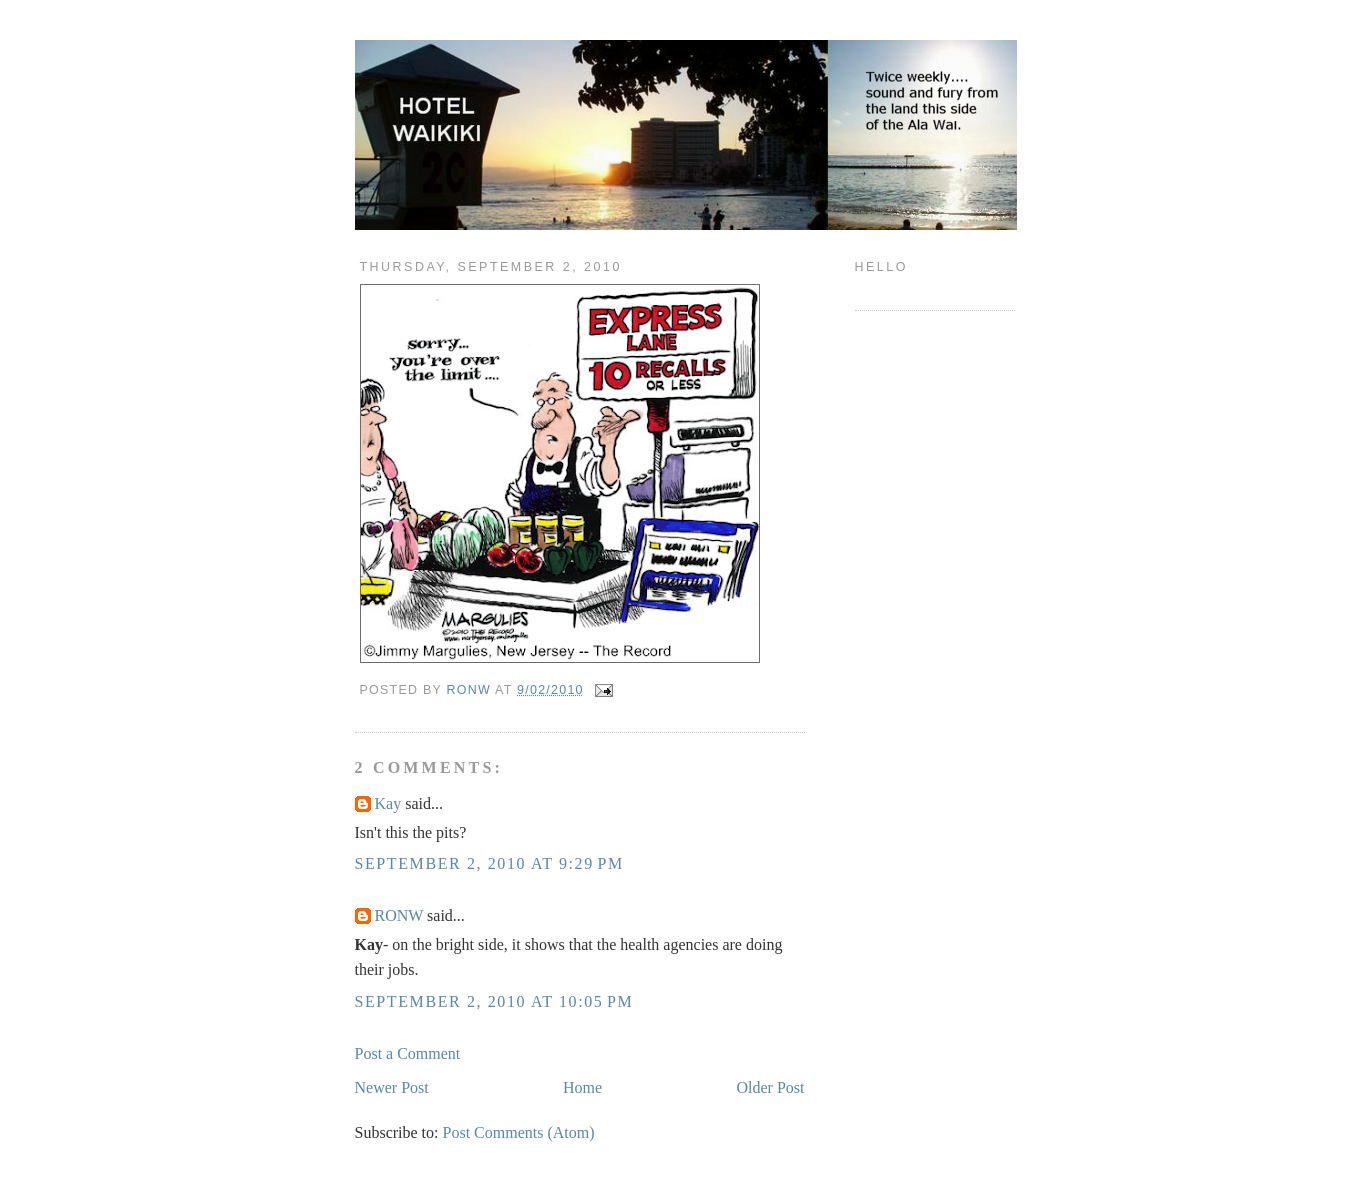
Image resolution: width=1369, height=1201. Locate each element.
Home (582, 1087)
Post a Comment (408, 1053)
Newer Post (392, 1087)
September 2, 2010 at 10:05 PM (494, 1001)
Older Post (771, 1087)
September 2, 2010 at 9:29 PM (489, 863)
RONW (399, 915)
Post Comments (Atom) (519, 1132)
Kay (388, 803)
